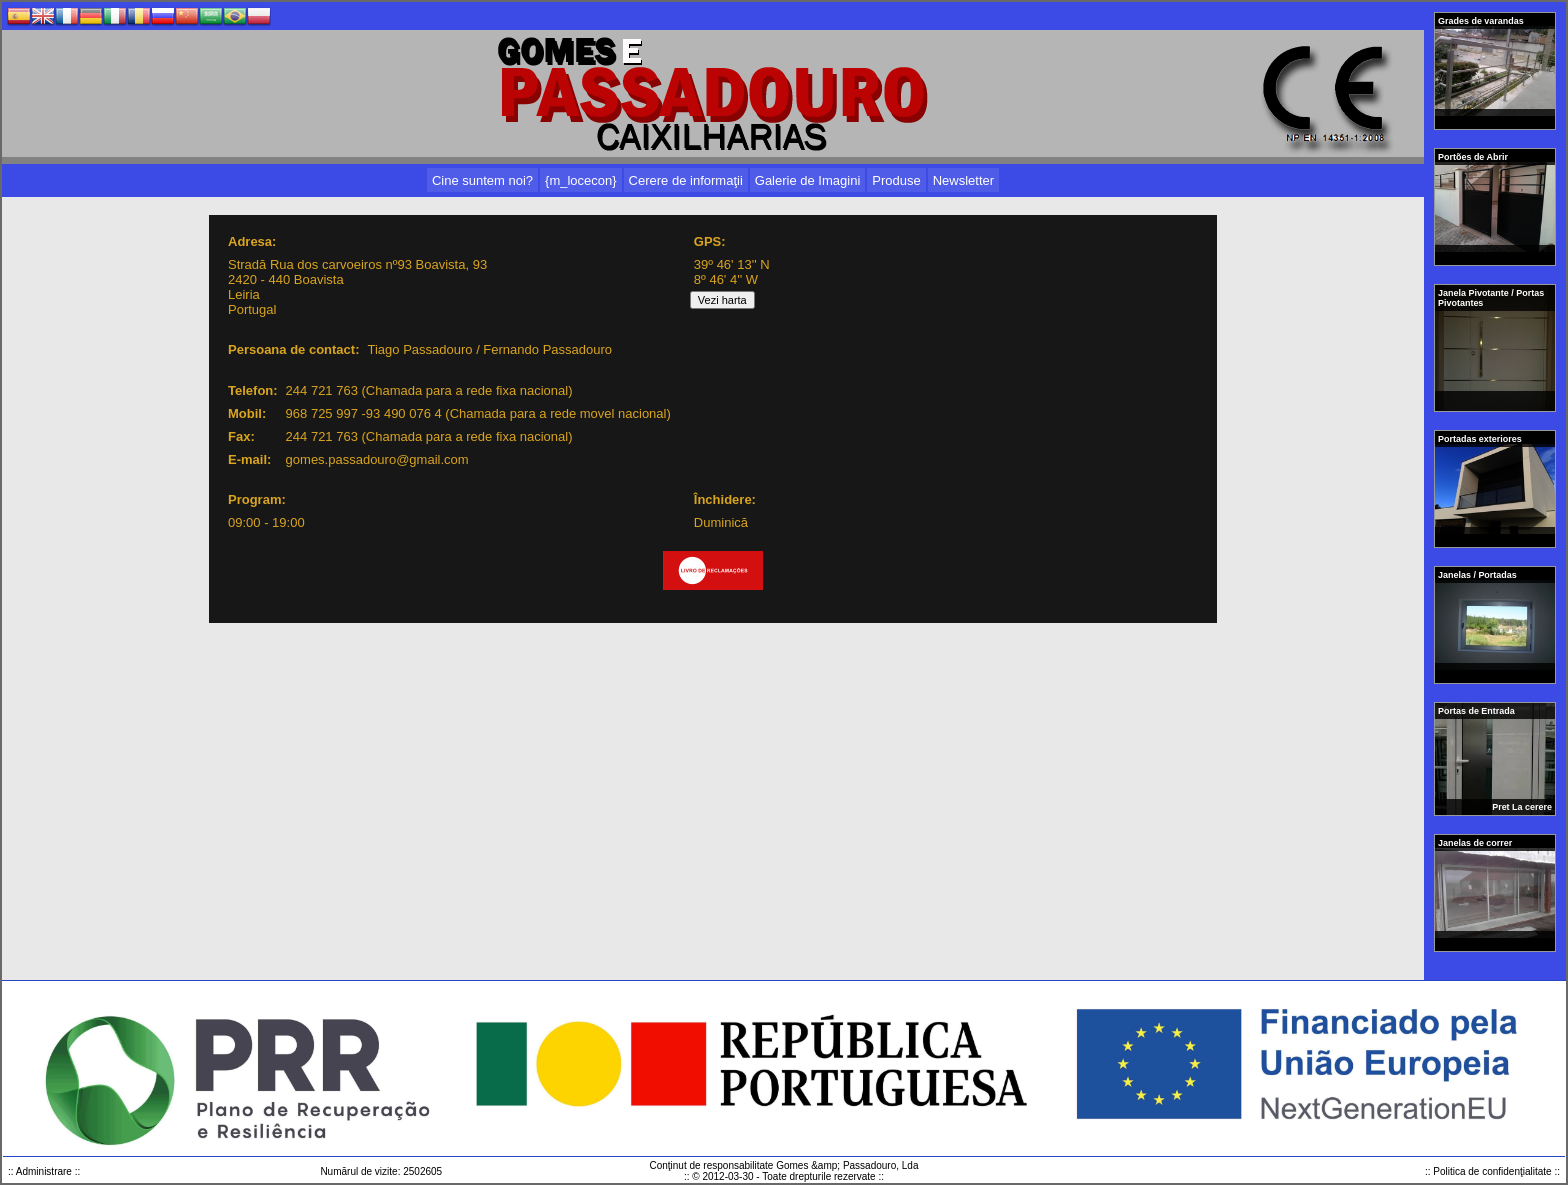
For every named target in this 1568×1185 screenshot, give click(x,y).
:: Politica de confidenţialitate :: (1492, 1171)
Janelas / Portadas (1478, 575)
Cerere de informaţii (686, 180)
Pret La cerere (1522, 807)
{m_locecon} (581, 180)
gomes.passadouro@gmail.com (377, 459)
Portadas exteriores (1481, 439)
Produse (896, 180)
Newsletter (963, 180)
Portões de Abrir (1474, 157)
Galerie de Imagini (808, 180)
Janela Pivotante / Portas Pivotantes (1491, 298)
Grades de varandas (1482, 21)
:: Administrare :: (44, 1171)
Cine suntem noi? (482, 180)
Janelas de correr (1476, 843)
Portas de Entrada (1477, 711)
